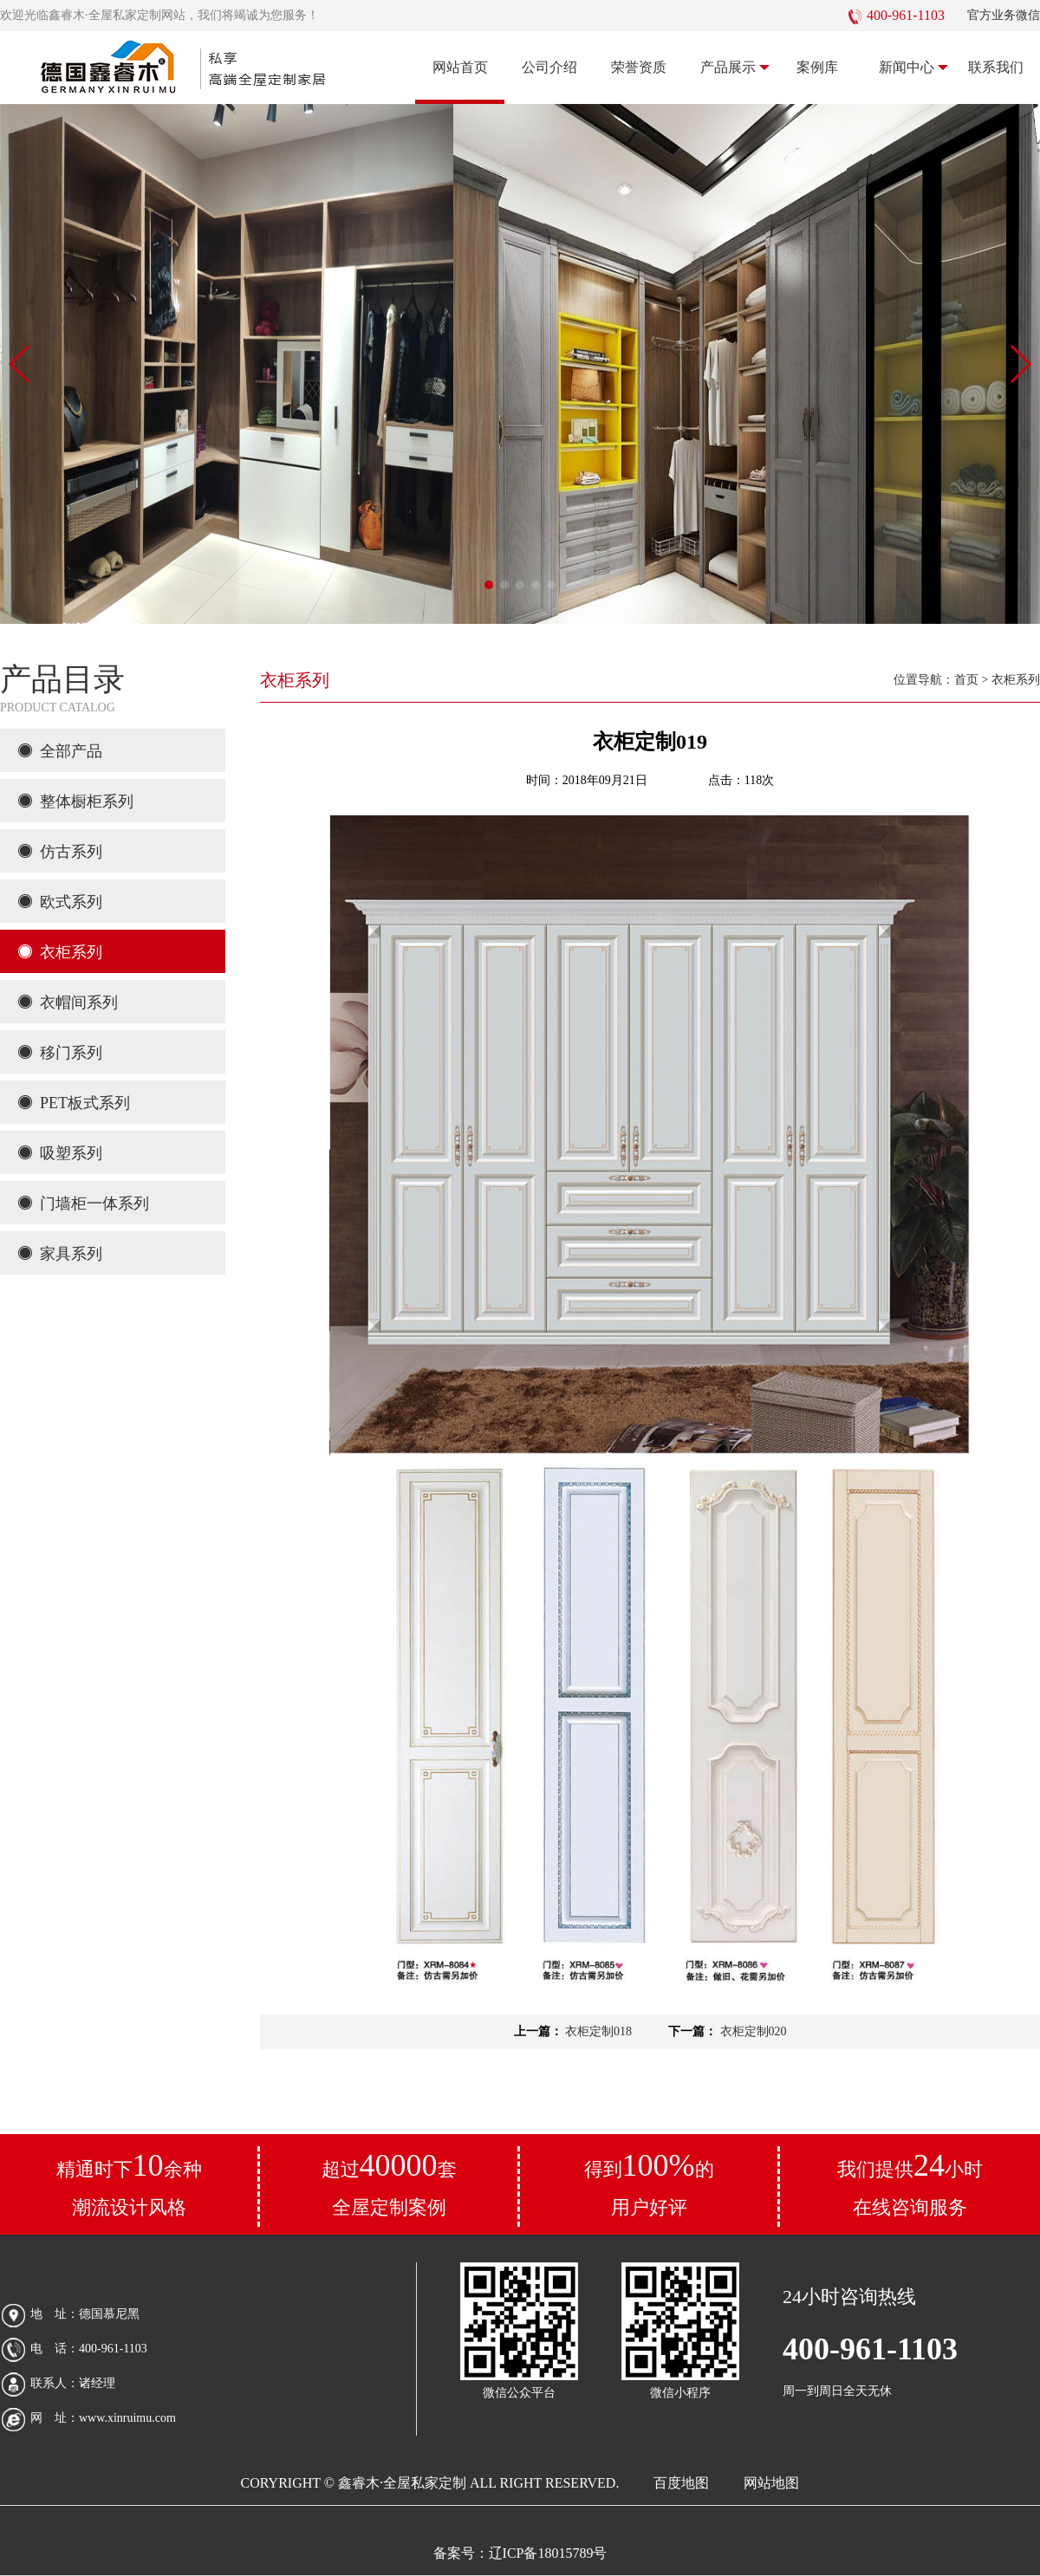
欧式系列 (59, 902)
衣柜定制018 (597, 2031)
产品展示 (735, 67)
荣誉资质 (638, 67)
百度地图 (681, 2482)
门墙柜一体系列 (83, 1203)
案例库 (817, 67)
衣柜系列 (59, 952)
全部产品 (59, 751)
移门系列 (59, 1052)
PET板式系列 (73, 1103)
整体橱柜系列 (75, 801)
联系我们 (996, 67)
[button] (488, 585)
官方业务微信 (1003, 15)
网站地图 (771, 2482)
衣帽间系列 (67, 1002)
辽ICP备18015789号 (548, 2553)
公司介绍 (549, 67)
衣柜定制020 (752, 2031)
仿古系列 (59, 851)
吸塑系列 (59, 1153)
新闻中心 (914, 67)
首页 (966, 679)
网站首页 (460, 67)
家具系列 (59, 1253)
